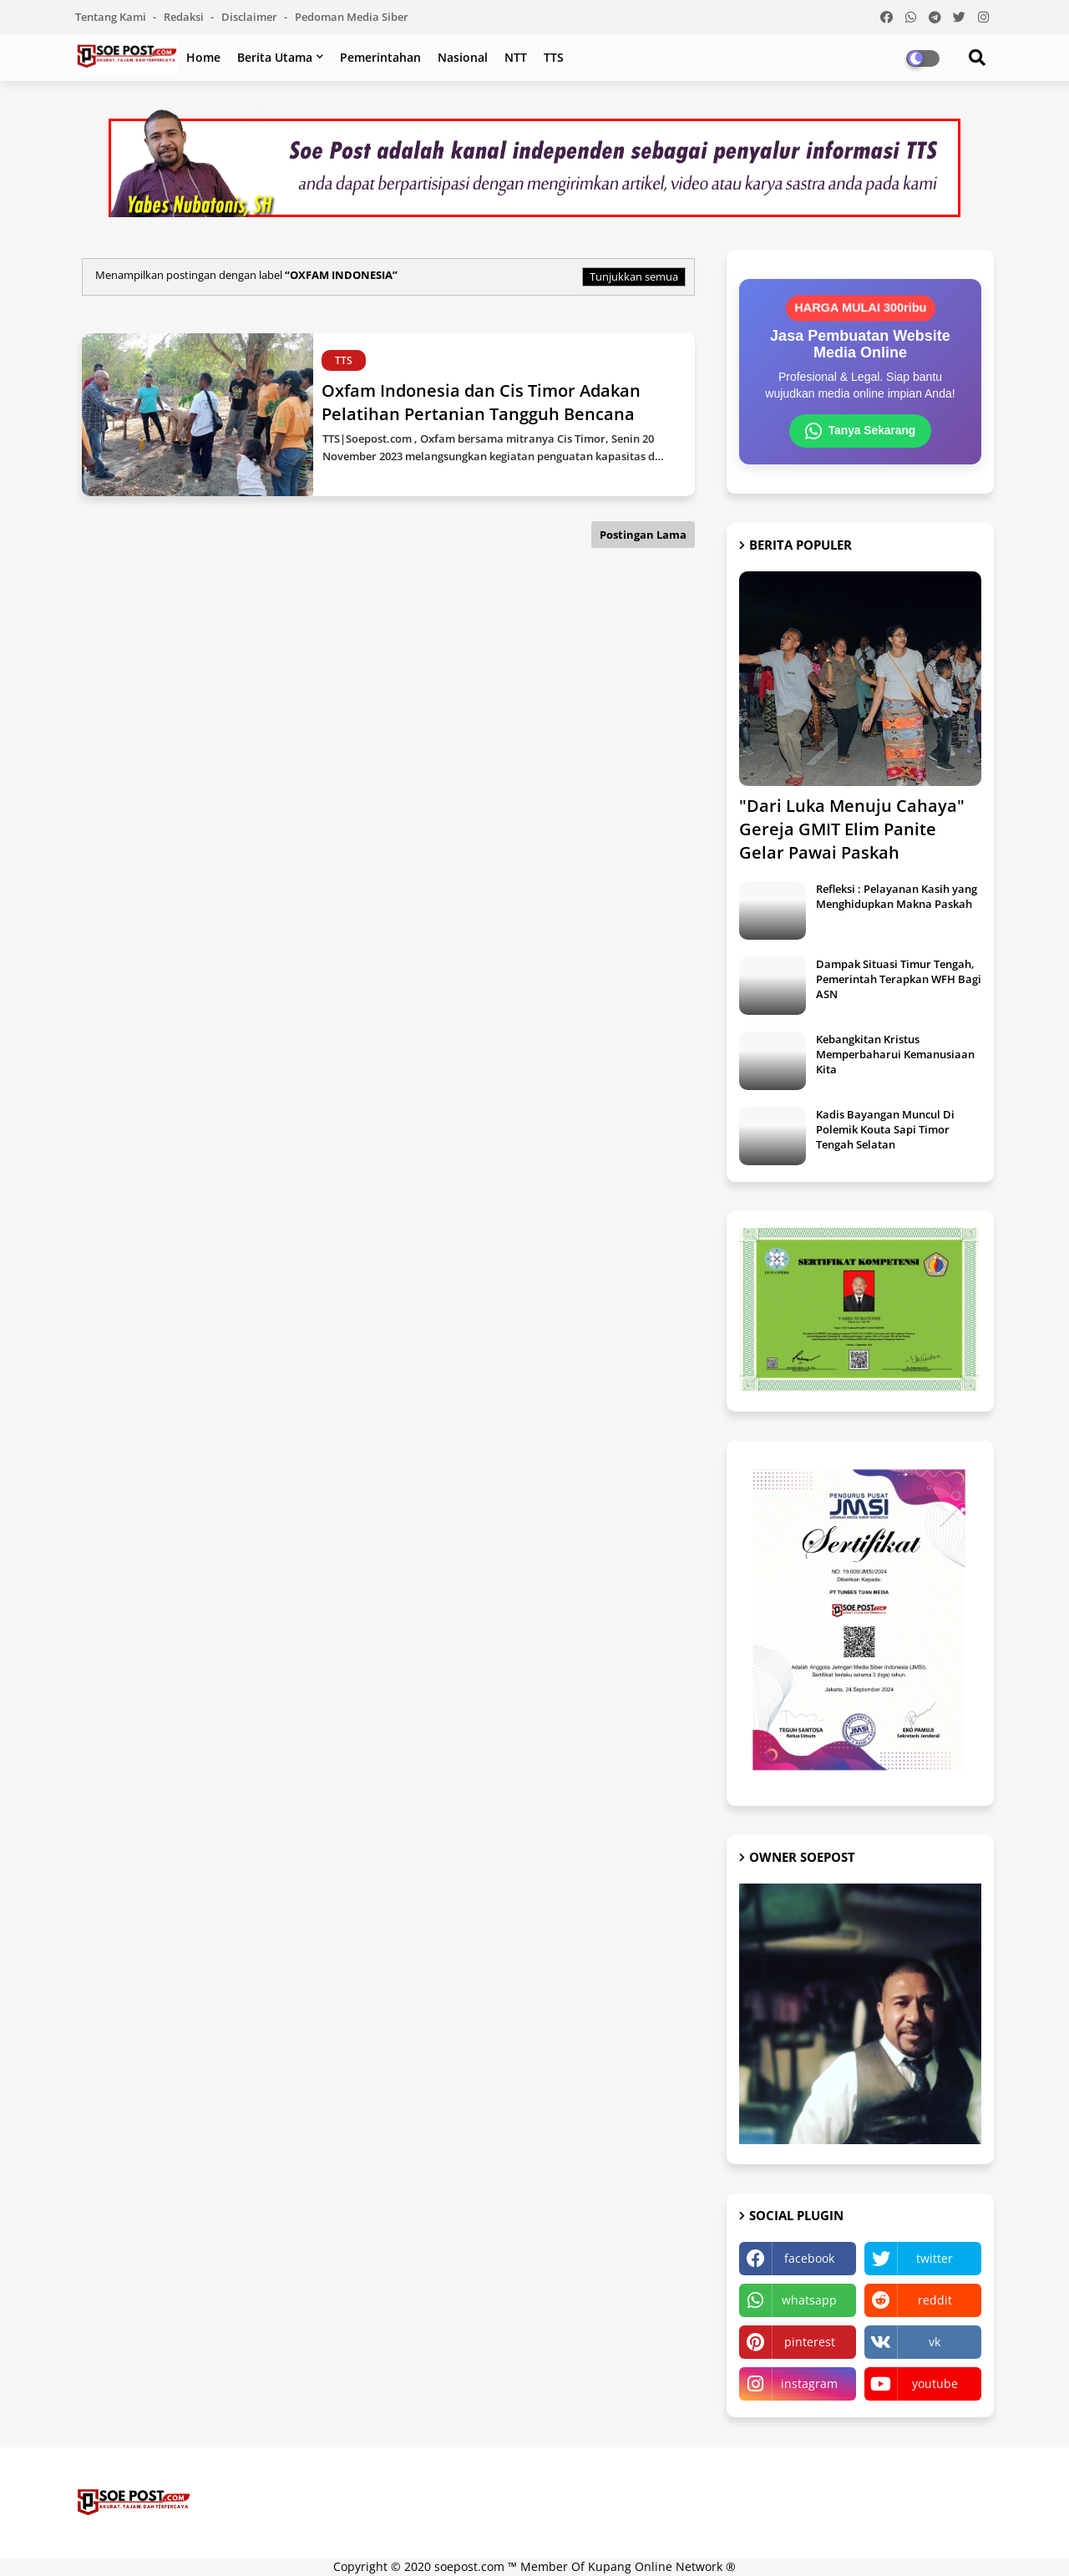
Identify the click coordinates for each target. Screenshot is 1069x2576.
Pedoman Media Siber (351, 16)
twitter (934, 2259)
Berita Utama (274, 57)
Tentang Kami (112, 16)
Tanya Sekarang (860, 431)
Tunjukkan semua (634, 276)
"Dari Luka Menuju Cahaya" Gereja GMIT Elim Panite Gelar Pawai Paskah (852, 829)
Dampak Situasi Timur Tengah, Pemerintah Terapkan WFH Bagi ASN (898, 978)
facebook (809, 2259)
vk (934, 2342)
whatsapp (809, 2301)
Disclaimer (250, 16)
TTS (554, 57)
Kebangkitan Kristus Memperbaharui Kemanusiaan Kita (895, 1054)
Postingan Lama (643, 534)
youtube (935, 2384)
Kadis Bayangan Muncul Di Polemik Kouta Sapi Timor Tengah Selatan (885, 1129)
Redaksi (185, 16)
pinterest (809, 2342)
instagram (809, 2384)
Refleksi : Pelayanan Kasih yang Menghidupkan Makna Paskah (896, 896)
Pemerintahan (380, 57)
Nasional (463, 57)
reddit (935, 2301)
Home (203, 57)
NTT (515, 57)
